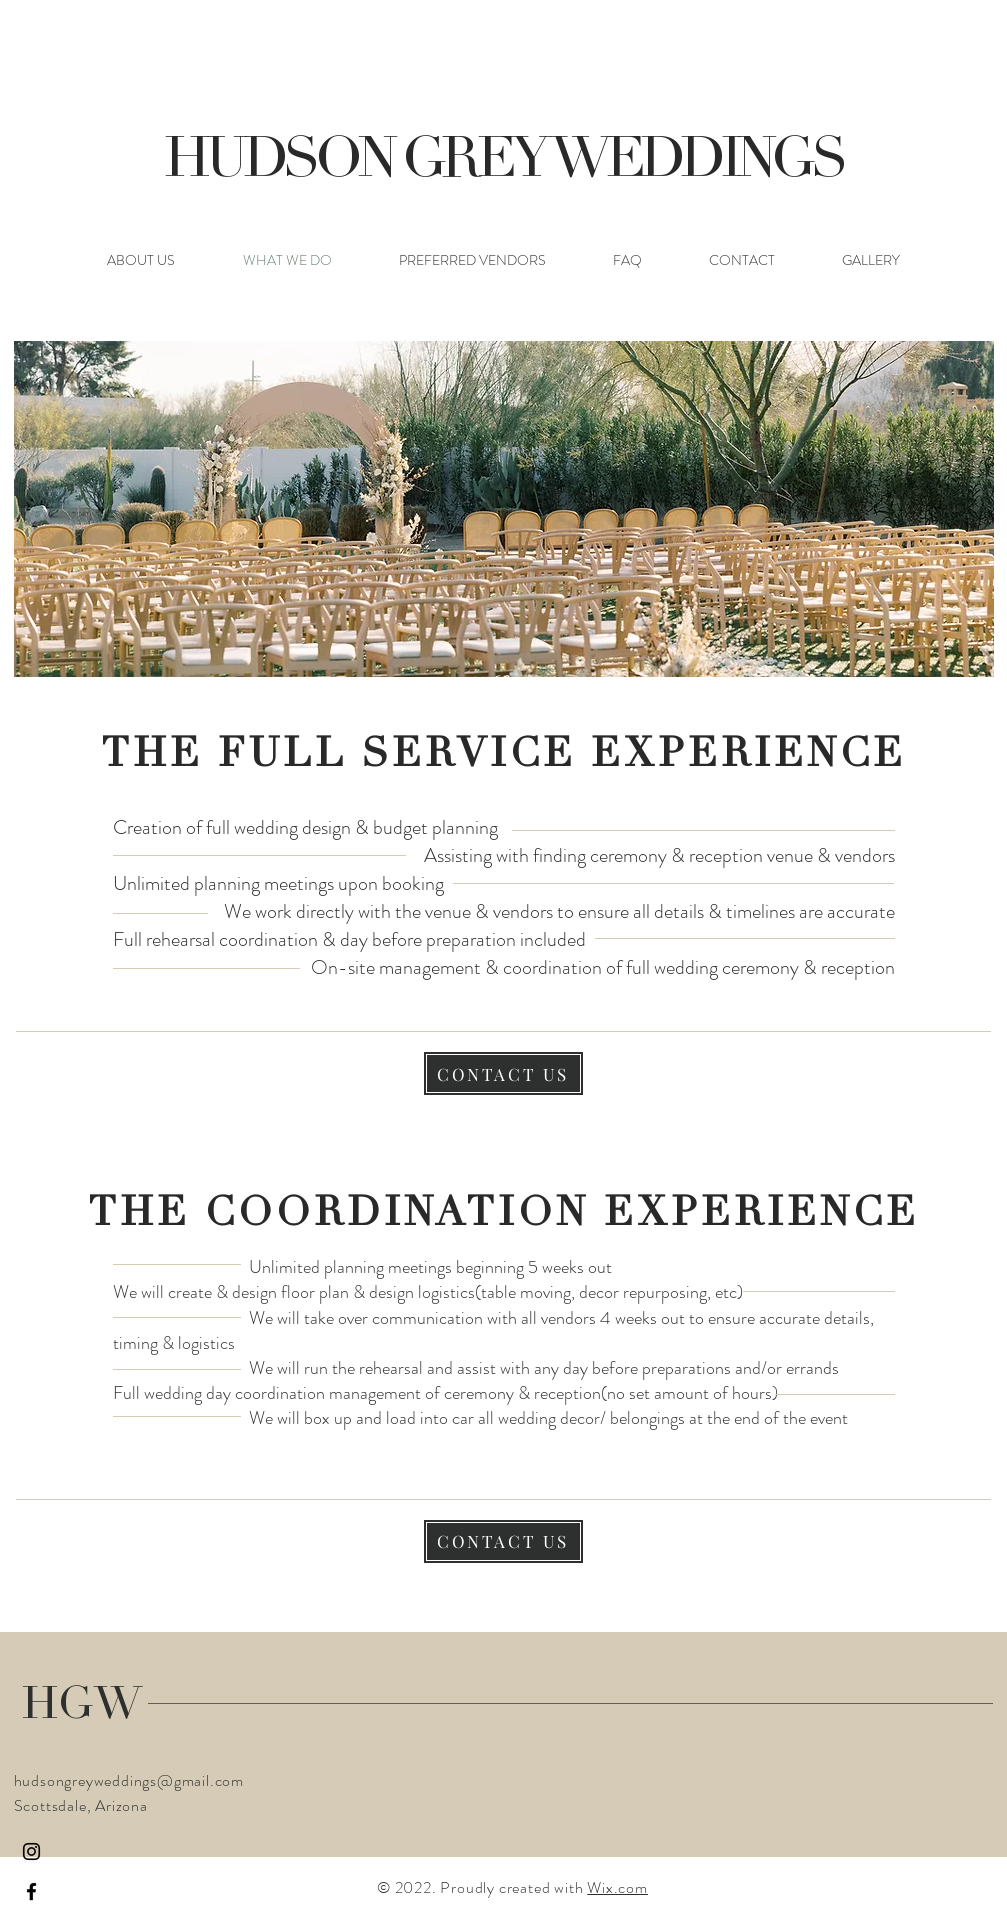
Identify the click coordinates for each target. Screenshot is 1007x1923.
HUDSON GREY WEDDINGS (503, 163)
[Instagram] (31, 1851)
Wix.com (617, 1887)
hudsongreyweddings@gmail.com (129, 1780)
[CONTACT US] (503, 1073)
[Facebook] (31, 1891)
